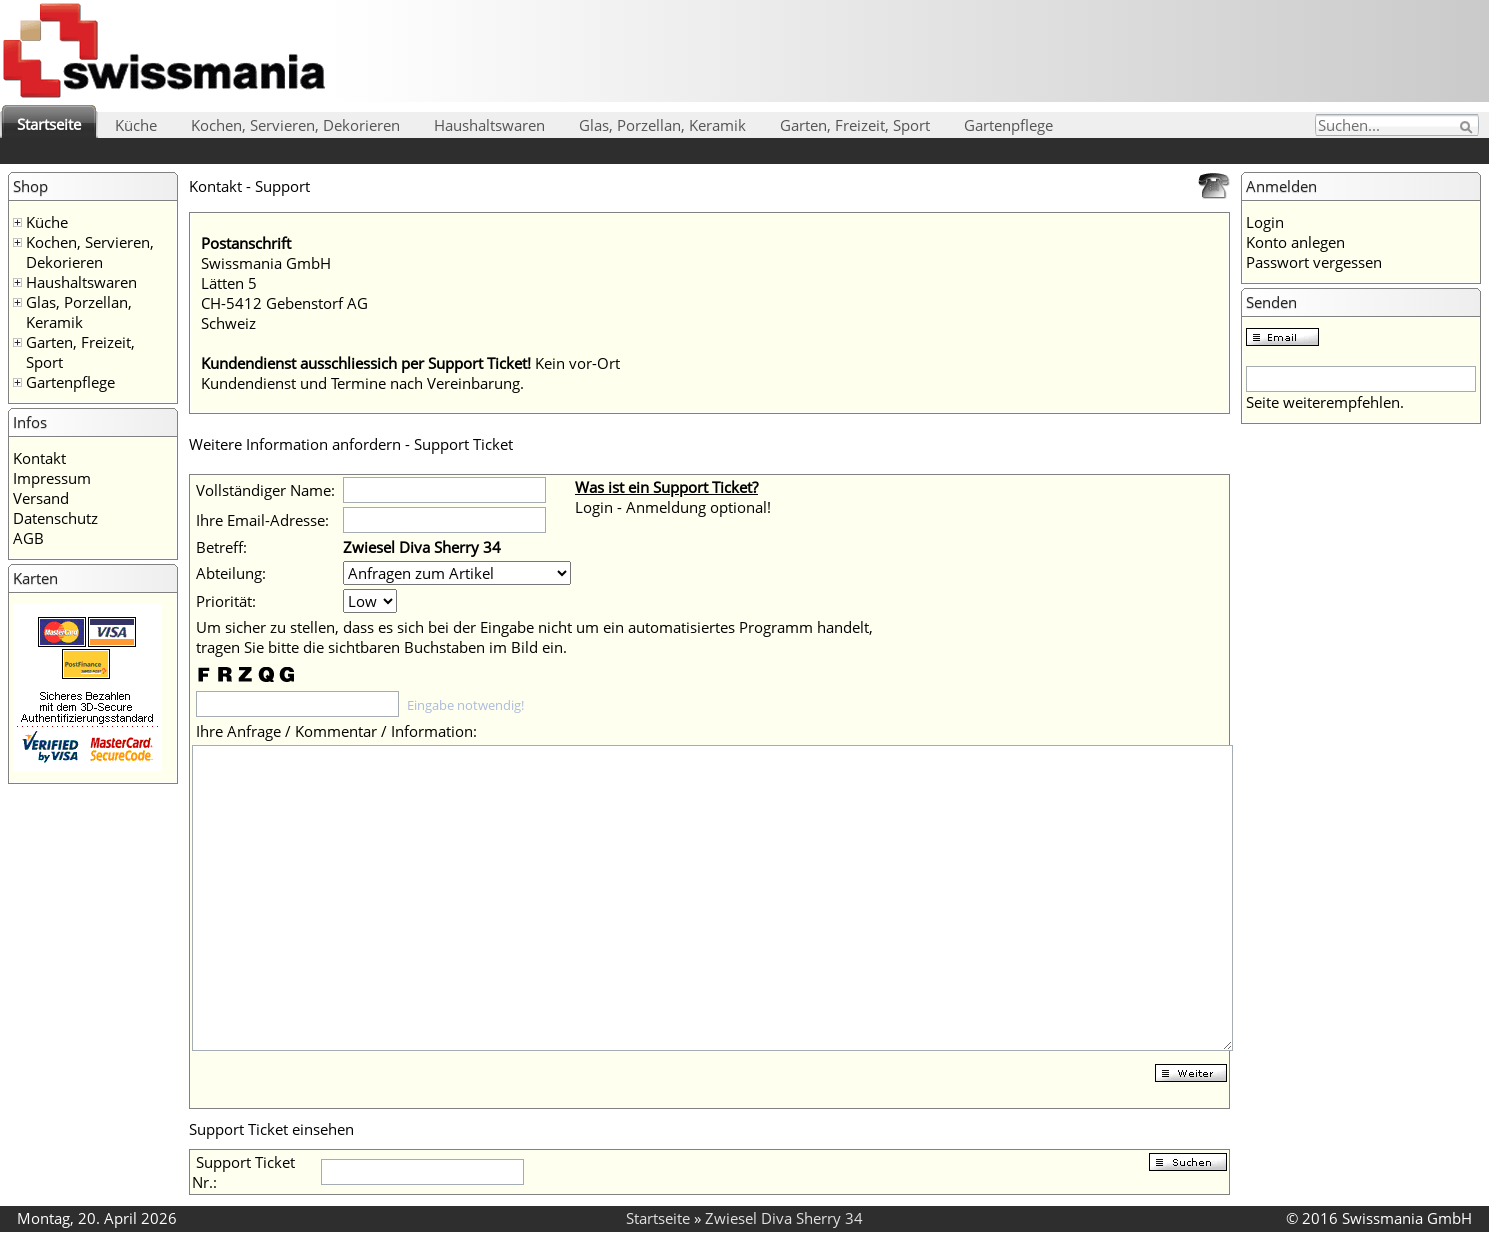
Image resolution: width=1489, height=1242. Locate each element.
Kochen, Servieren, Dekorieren (295, 125)
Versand (41, 498)
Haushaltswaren (489, 125)
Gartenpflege (1008, 125)
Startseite (49, 124)
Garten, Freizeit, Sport (855, 125)
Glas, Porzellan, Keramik (662, 125)
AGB (28, 538)
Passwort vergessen (1314, 262)
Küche (136, 125)
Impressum (52, 478)
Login (1265, 222)
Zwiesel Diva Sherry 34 (784, 1218)
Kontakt (39, 458)
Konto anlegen (1295, 242)
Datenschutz (55, 518)
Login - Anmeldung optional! (673, 507)
